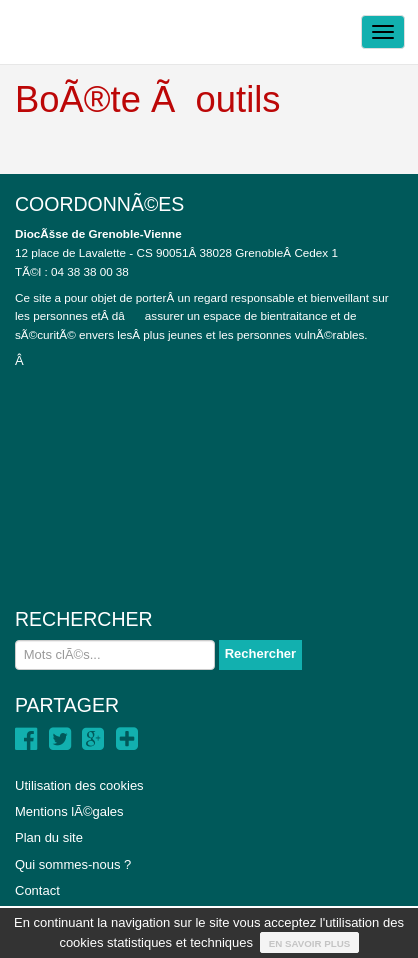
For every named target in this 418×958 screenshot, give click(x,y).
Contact (37, 890)
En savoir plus (310, 943)
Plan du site (49, 837)
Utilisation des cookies (79, 785)
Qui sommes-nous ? (73, 864)
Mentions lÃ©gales (69, 811)
